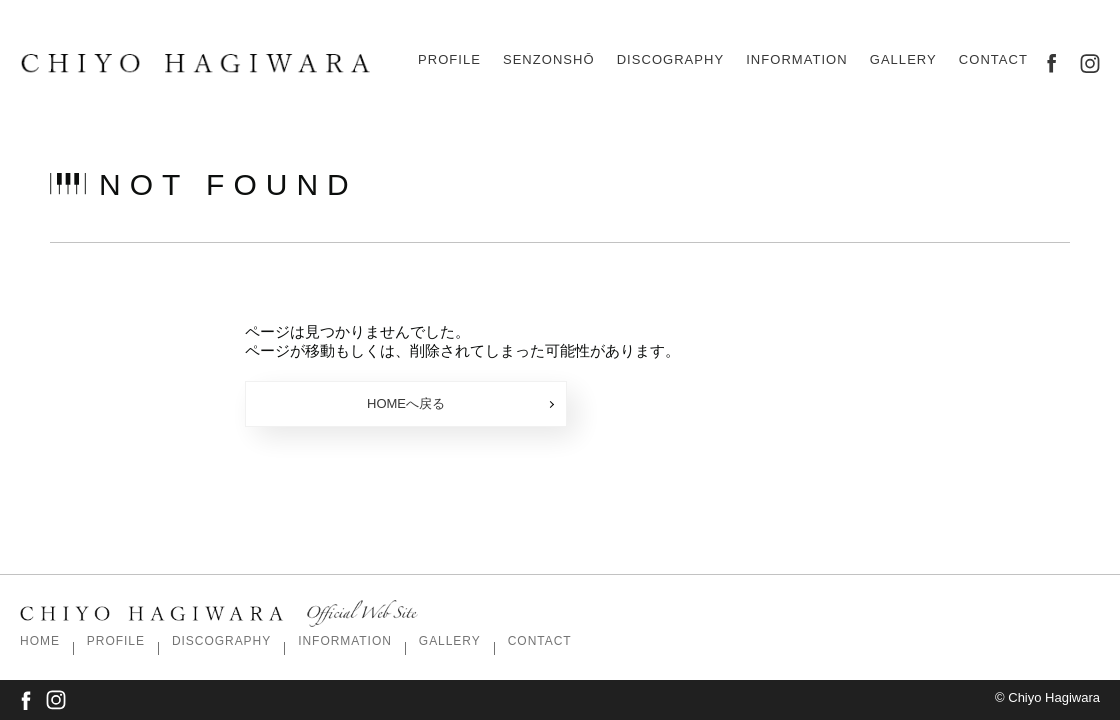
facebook (1051, 64)
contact (993, 59)
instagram (1090, 64)
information (796, 59)
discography (671, 59)
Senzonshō (549, 59)
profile (449, 59)
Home (40, 641)
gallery (903, 59)
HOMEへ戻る (460, 403)
